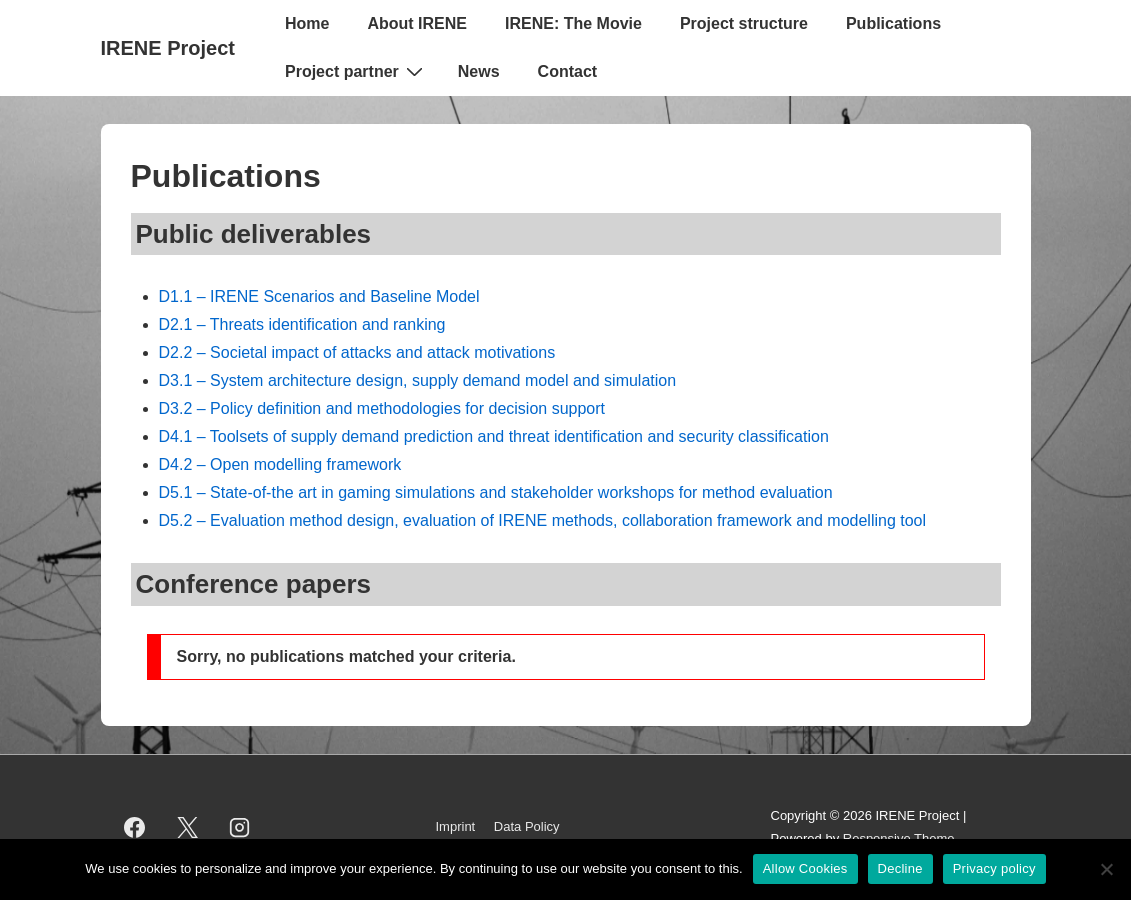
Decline (900, 868)
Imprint (456, 826)
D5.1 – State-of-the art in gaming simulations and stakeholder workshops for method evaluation (496, 492)
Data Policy (527, 826)
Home (307, 23)
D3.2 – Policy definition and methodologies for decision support (382, 408)
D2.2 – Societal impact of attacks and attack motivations (357, 352)
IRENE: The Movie (573, 23)
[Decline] (1106, 869)
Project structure (744, 23)
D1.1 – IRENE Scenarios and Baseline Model (319, 296)
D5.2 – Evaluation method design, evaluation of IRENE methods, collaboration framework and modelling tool (543, 520)
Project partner (356, 71)
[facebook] (135, 828)
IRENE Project (168, 48)
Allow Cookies (805, 868)
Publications (893, 23)
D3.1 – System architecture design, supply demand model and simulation (418, 380)
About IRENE (417, 23)
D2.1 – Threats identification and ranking (302, 324)
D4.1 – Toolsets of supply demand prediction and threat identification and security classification (494, 436)
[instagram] (240, 828)
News (479, 71)
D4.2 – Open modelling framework (280, 464)
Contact (568, 71)
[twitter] (187, 828)
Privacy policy (994, 868)
